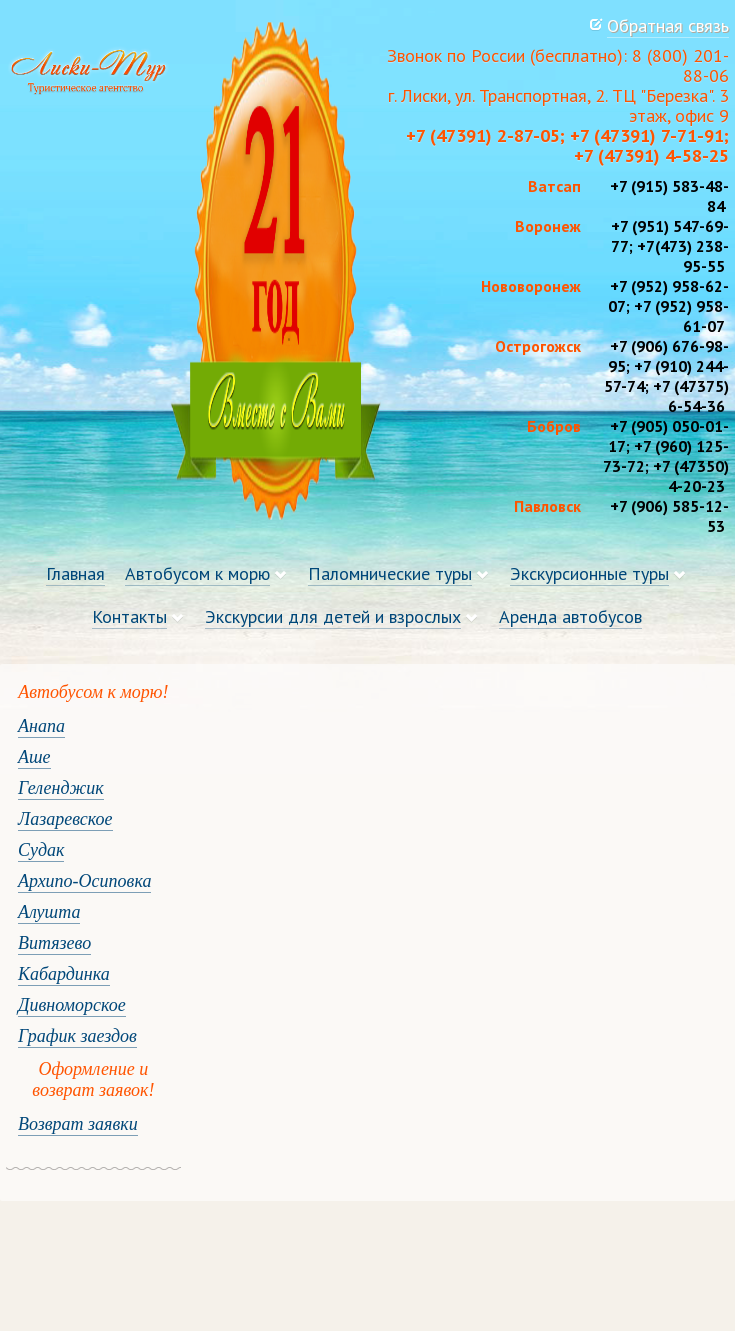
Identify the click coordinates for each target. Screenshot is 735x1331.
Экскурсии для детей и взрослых (333, 616)
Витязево (54, 943)
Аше (34, 757)
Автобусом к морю (197, 573)
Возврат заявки (78, 1124)
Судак (41, 850)
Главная (75, 573)
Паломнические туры (390, 573)
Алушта (49, 912)
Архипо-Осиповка (84, 881)
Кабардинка (64, 974)
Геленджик (61, 788)
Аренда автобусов (570, 616)
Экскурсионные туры (589, 573)
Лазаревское (65, 819)
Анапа (41, 726)
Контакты (129, 616)
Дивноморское (72, 1005)
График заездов (77, 1036)
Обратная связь (668, 25)
